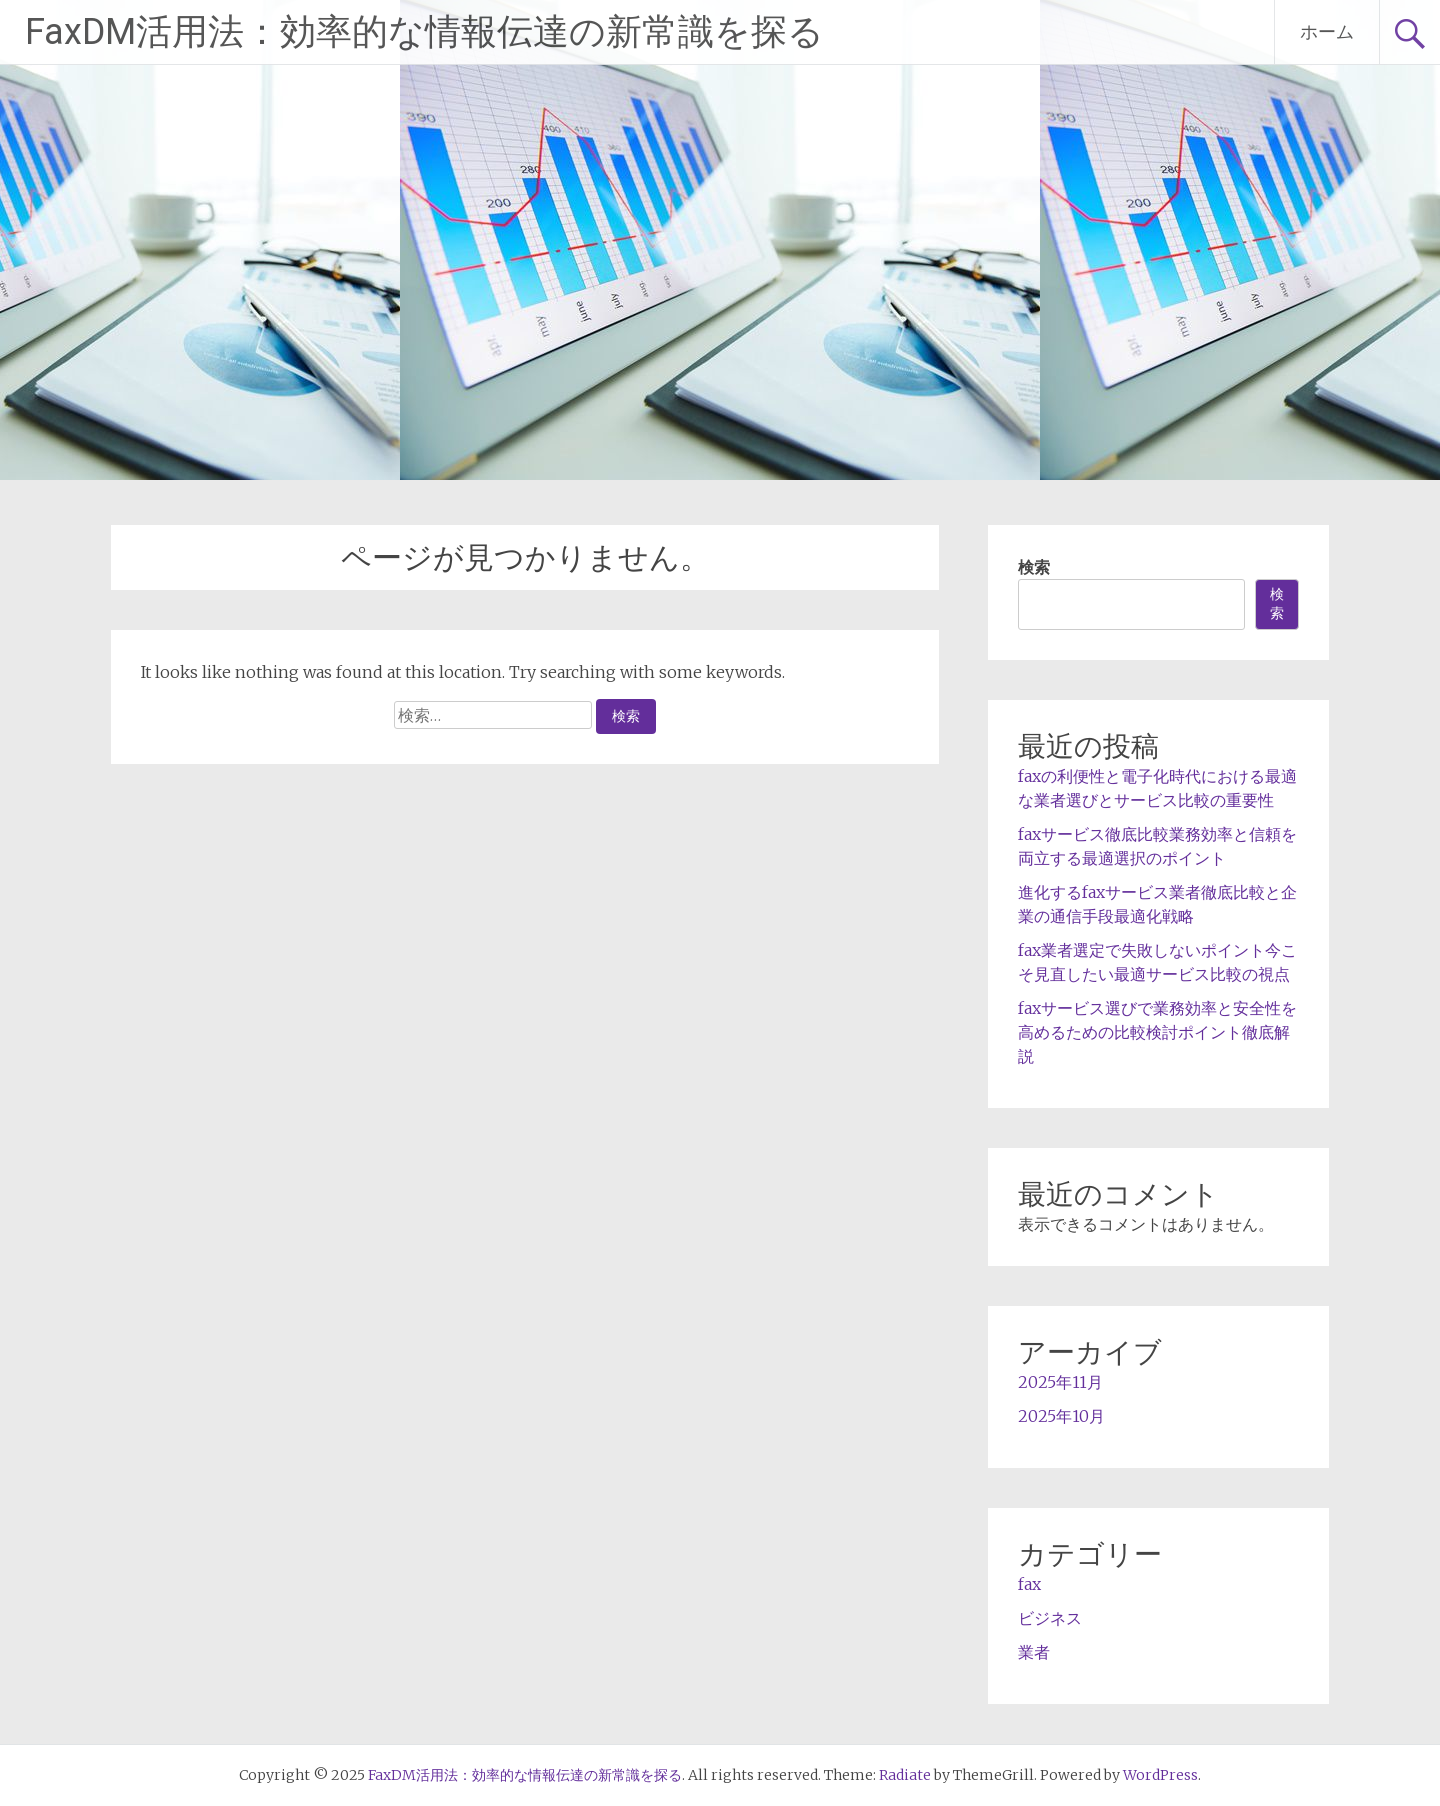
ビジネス (1050, 1618)
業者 (1034, 1652)
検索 (1034, 567)
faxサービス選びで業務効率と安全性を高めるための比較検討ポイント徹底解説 (1157, 1032)
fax (1029, 1584)
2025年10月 (1061, 1416)
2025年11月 (1060, 1382)
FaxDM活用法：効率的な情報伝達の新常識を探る (424, 32)
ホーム (1327, 31)
